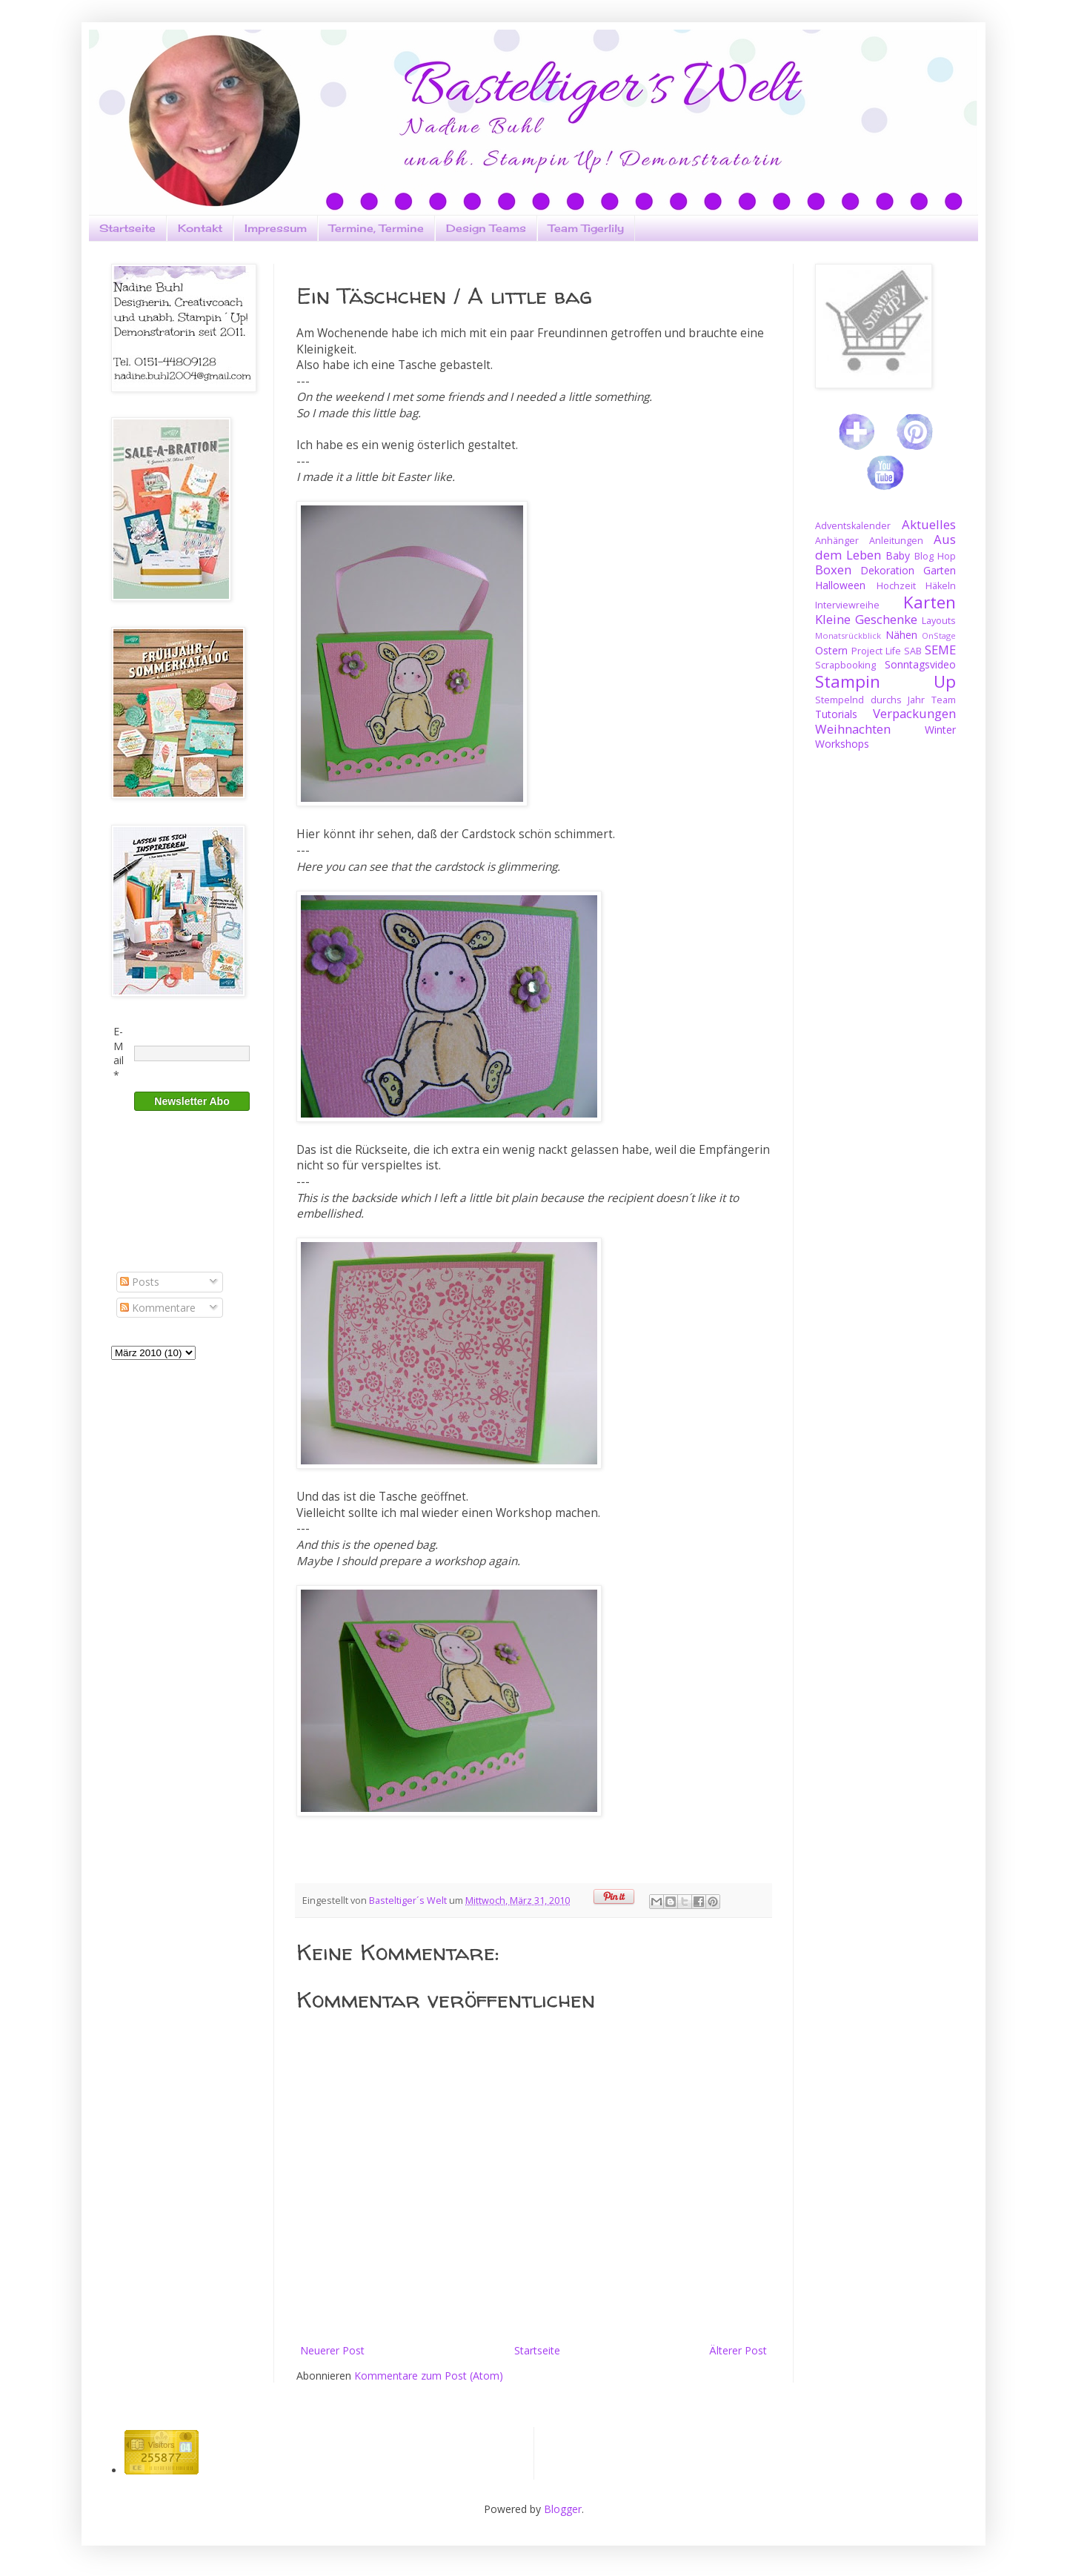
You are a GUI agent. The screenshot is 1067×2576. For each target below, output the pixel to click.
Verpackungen (914, 713)
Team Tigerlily (586, 228)
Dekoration (887, 570)
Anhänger (837, 540)
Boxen (833, 569)
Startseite (127, 228)
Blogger (563, 2509)
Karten (929, 602)
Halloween (840, 585)
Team (943, 700)
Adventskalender (853, 525)
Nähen (901, 635)
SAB (913, 651)
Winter (940, 730)
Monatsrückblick (848, 635)
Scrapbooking (845, 665)
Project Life (876, 651)
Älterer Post (738, 2350)
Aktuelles (929, 524)
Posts (139, 1282)
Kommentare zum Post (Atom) (428, 2375)
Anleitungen (896, 540)
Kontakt (200, 228)
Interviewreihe (847, 605)
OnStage (939, 635)
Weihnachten (853, 728)
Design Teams (486, 228)
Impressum (276, 228)
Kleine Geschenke (866, 619)
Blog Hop (935, 556)
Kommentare (158, 1308)
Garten (939, 570)
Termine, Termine (376, 228)
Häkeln (940, 586)
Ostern (831, 650)
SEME (940, 649)
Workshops (842, 744)
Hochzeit (896, 586)
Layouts (939, 620)
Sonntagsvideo (920, 664)
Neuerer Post (332, 2350)
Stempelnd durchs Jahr (870, 700)
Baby (897, 555)
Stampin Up (885, 681)
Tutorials (836, 714)
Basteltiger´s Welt (409, 1900)
